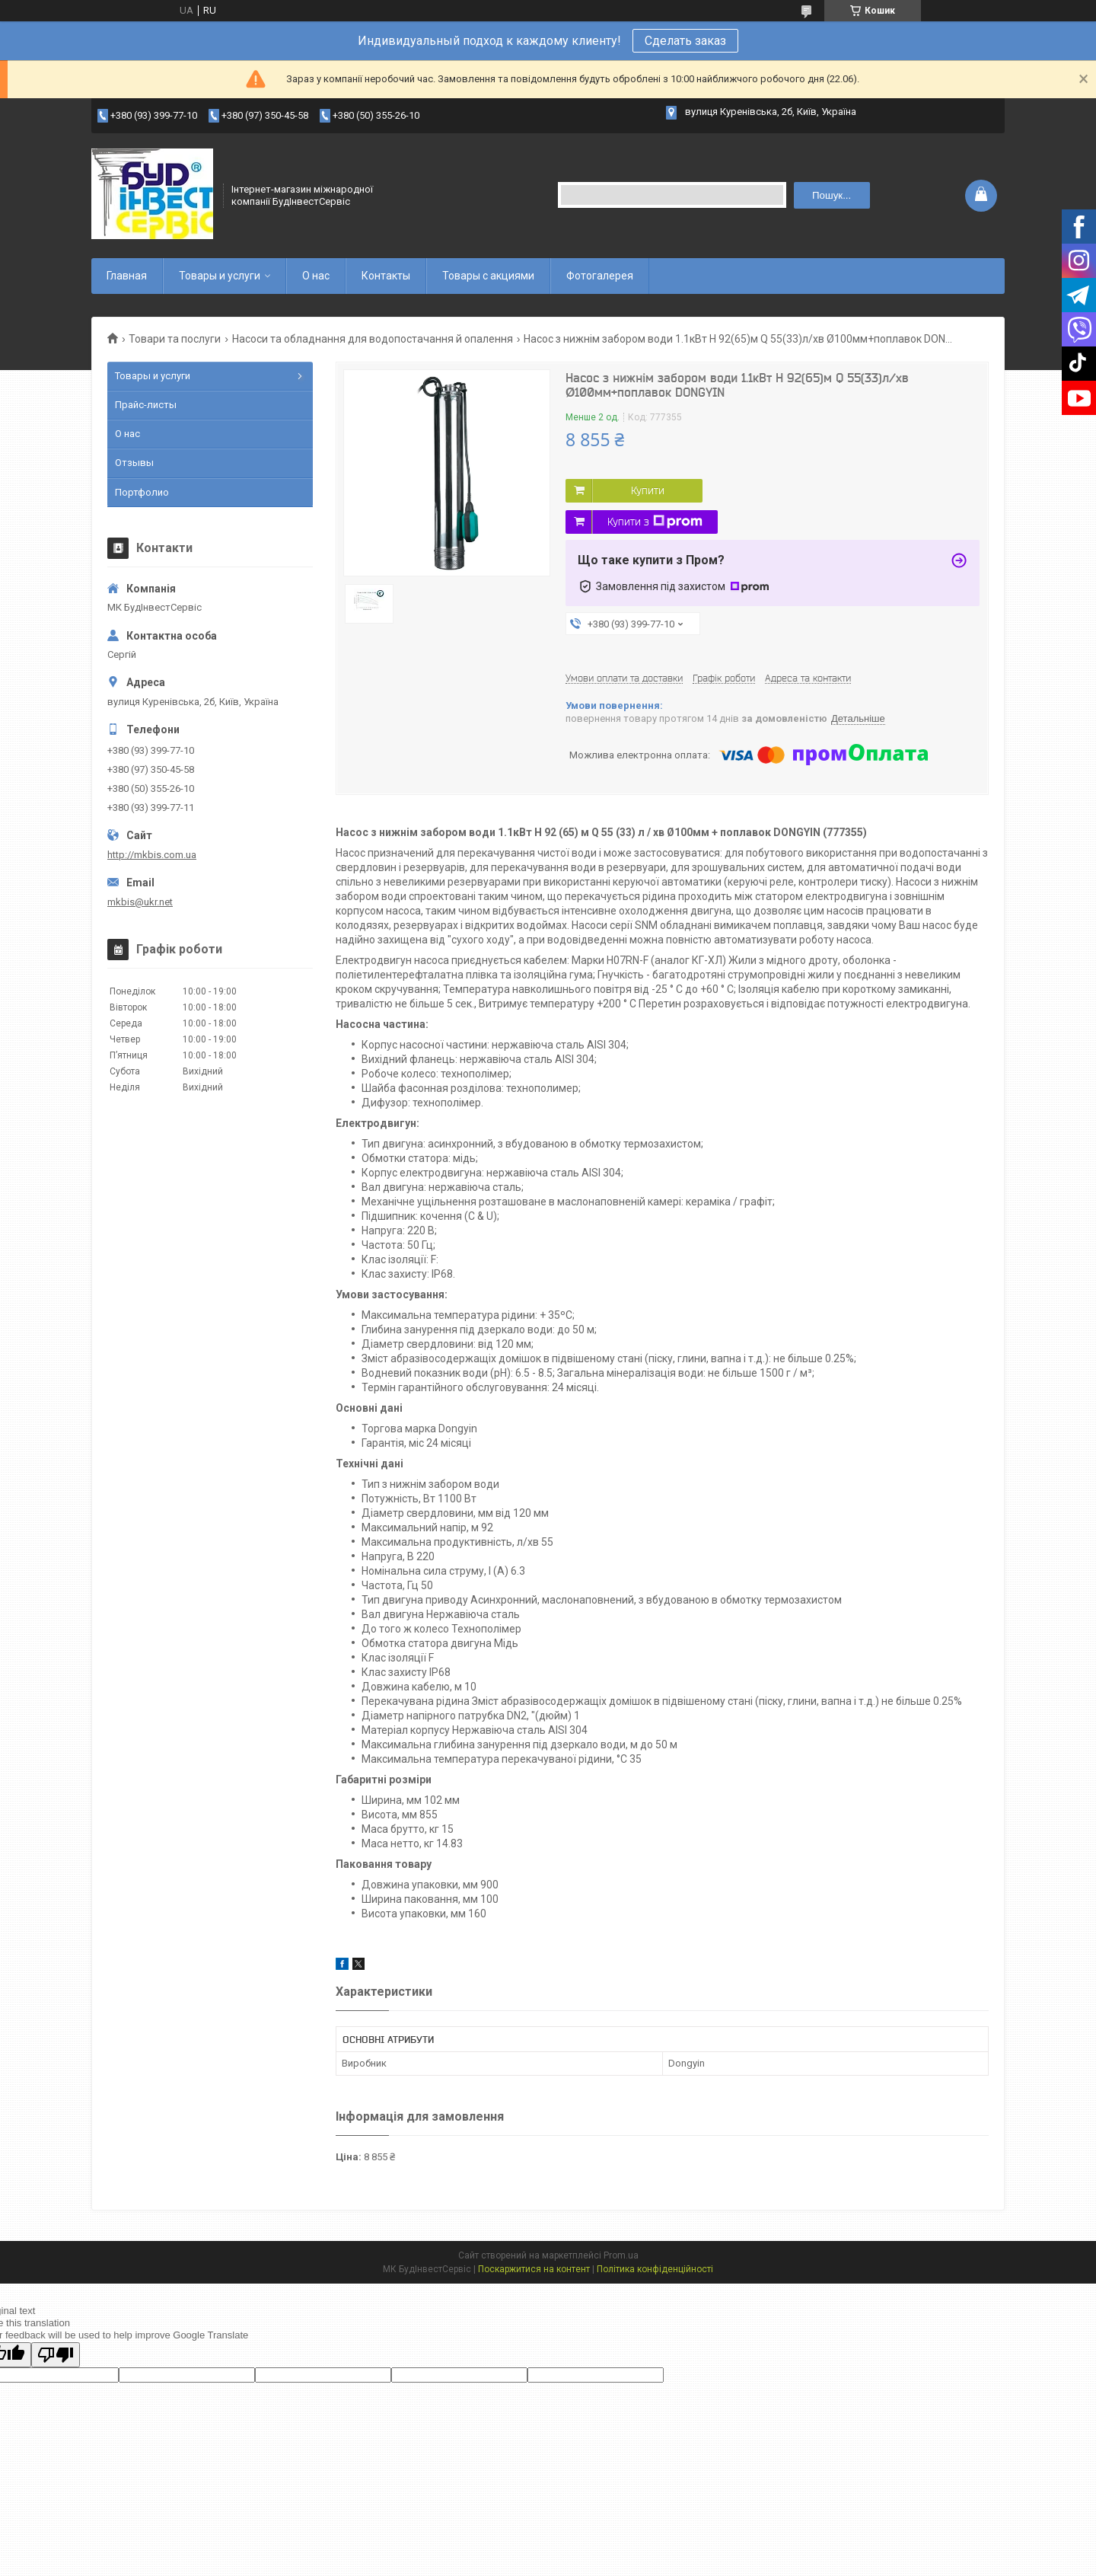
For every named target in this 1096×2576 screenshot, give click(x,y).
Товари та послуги (175, 339)
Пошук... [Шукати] (831, 195)
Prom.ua (621, 2255)
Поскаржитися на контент (534, 2269)
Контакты (386, 276)
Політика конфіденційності (655, 2269)
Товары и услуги (219, 276)
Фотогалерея (599, 276)
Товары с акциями (488, 276)
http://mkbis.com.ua (151, 854)
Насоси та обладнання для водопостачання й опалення (372, 339)
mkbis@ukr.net (140, 902)
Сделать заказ (685, 41)
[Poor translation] (55, 2354)
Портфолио (142, 492)
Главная (127, 276)
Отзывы (134, 462)
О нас (316, 276)
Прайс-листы (146, 404)
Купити (647, 490)
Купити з (655, 521)
